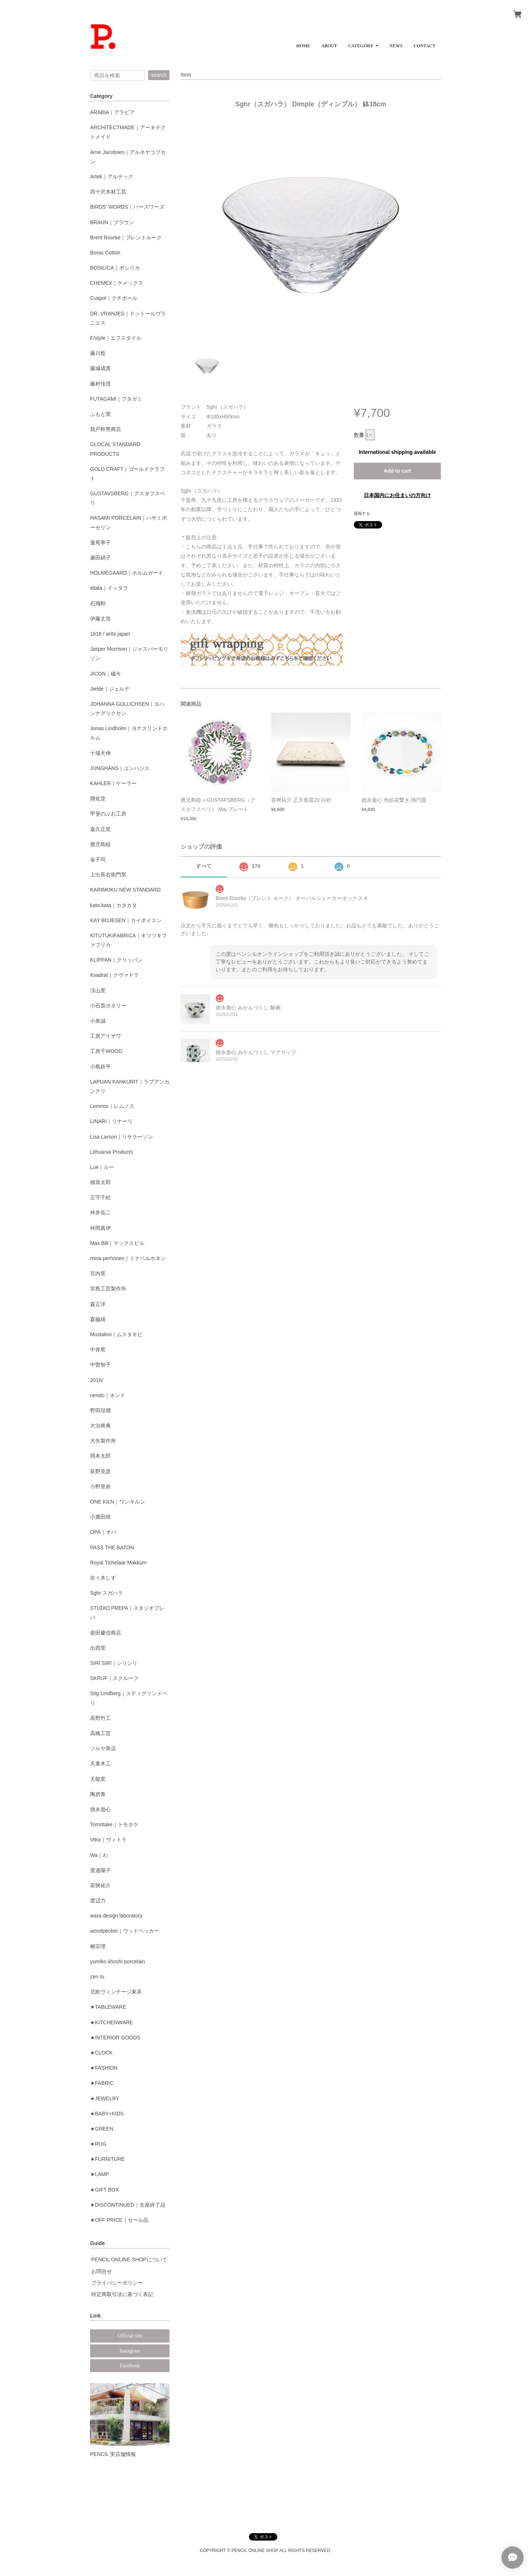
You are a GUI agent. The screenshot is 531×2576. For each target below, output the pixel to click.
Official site (129, 2336)
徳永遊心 (100, 1809)
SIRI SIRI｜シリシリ (113, 1663)
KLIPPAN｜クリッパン (116, 960)
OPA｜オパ (103, 1532)
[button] (363, 43)
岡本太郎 (100, 1456)
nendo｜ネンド (107, 1395)
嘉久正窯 (100, 829)
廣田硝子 (100, 558)
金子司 (98, 859)
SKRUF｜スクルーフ (114, 1678)
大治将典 (100, 1426)
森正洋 (98, 1304)
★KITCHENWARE (111, 2022)
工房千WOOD (106, 1051)
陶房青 (98, 1794)
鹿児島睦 (100, 844)
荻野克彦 (100, 1471)
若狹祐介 (100, 1885)
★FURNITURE (107, 2159)
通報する (362, 513)
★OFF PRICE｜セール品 (119, 2220)
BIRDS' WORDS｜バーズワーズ (127, 207)
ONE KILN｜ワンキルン (117, 1502)
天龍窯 (98, 1779)
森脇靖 (98, 1319)
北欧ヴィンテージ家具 (116, 1992)
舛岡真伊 (100, 1228)
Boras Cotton (105, 253)
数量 (359, 435)
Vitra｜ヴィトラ (108, 1840)
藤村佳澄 (100, 384)
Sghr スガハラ (106, 1593)
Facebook (130, 2365)
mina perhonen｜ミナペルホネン (128, 1258)
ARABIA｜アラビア (112, 112)
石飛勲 (98, 603)
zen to (97, 1977)
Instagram (130, 2351)
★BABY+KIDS (107, 2114)
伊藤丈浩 (100, 619)
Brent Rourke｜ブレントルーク (126, 237)
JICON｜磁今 (105, 674)
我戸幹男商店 (105, 429)
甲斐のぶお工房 (108, 814)
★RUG (98, 2144)
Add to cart (397, 471)
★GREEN (101, 2129)
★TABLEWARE (108, 2007)
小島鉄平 (100, 1067)
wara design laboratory (116, 1916)
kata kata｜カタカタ (113, 905)
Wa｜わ (99, 1855)
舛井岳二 (100, 1212)
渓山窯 (98, 990)
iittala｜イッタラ (109, 588)
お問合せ (101, 2271)
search (159, 75)
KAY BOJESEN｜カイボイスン (126, 920)
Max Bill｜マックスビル (117, 1243)
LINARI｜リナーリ (111, 1121)
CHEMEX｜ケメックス (116, 283)
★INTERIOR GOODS (115, 2037)
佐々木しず (103, 1578)
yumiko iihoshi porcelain (117, 1961)
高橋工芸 (100, 1733)
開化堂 (98, 798)
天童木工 (100, 1763)
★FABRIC (102, 2083)
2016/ (96, 1380)
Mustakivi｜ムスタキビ (116, 1334)
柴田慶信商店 (105, 1633)
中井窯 (98, 1349)
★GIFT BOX (104, 2190)
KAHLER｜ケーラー (113, 783)
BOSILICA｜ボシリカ (115, 268)
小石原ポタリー (108, 1006)
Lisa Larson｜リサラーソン (121, 1137)
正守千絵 (100, 1197)
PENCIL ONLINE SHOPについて (129, 2259)
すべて (204, 866)
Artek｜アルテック (111, 176)
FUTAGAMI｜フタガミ (116, 399)
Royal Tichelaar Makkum (118, 1563)
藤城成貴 (100, 368)
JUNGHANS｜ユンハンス (120, 768)
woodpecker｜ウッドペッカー (125, 1931)
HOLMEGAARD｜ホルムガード (126, 573)
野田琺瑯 (100, 1410)
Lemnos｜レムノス (112, 1106)
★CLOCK (101, 2053)
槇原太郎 (100, 1182)
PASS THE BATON (112, 1547)
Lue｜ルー (102, 1167)
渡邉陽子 (100, 1870)
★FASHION (103, 2068)
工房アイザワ (105, 1036)
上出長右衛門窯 (108, 875)
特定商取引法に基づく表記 (122, 2294)
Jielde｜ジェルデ (110, 689)
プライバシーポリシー (117, 2283)
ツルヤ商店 (103, 1748)
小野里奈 (100, 1486)
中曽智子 (100, 1365)
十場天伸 (100, 753)
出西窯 (98, 1648)
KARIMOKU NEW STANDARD (125, 890)
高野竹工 (100, 1718)
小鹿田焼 (100, 1517)
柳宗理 (98, 1946)
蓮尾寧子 (100, 542)
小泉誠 (98, 1021)
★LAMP (99, 2174)
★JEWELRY (104, 2098)
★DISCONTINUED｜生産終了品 (127, 2205)
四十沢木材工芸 (108, 192)
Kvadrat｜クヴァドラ (114, 975)
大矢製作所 (103, 1441)
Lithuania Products (111, 1152)
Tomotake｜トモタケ (114, 1824)
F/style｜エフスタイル (115, 338)
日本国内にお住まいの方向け (397, 495)
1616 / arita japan (110, 634)
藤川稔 (98, 353)
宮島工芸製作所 (108, 1289)
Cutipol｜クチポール (113, 298)
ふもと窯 (100, 414)
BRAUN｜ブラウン (112, 222)
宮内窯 (98, 1273)
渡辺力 (98, 1900)
